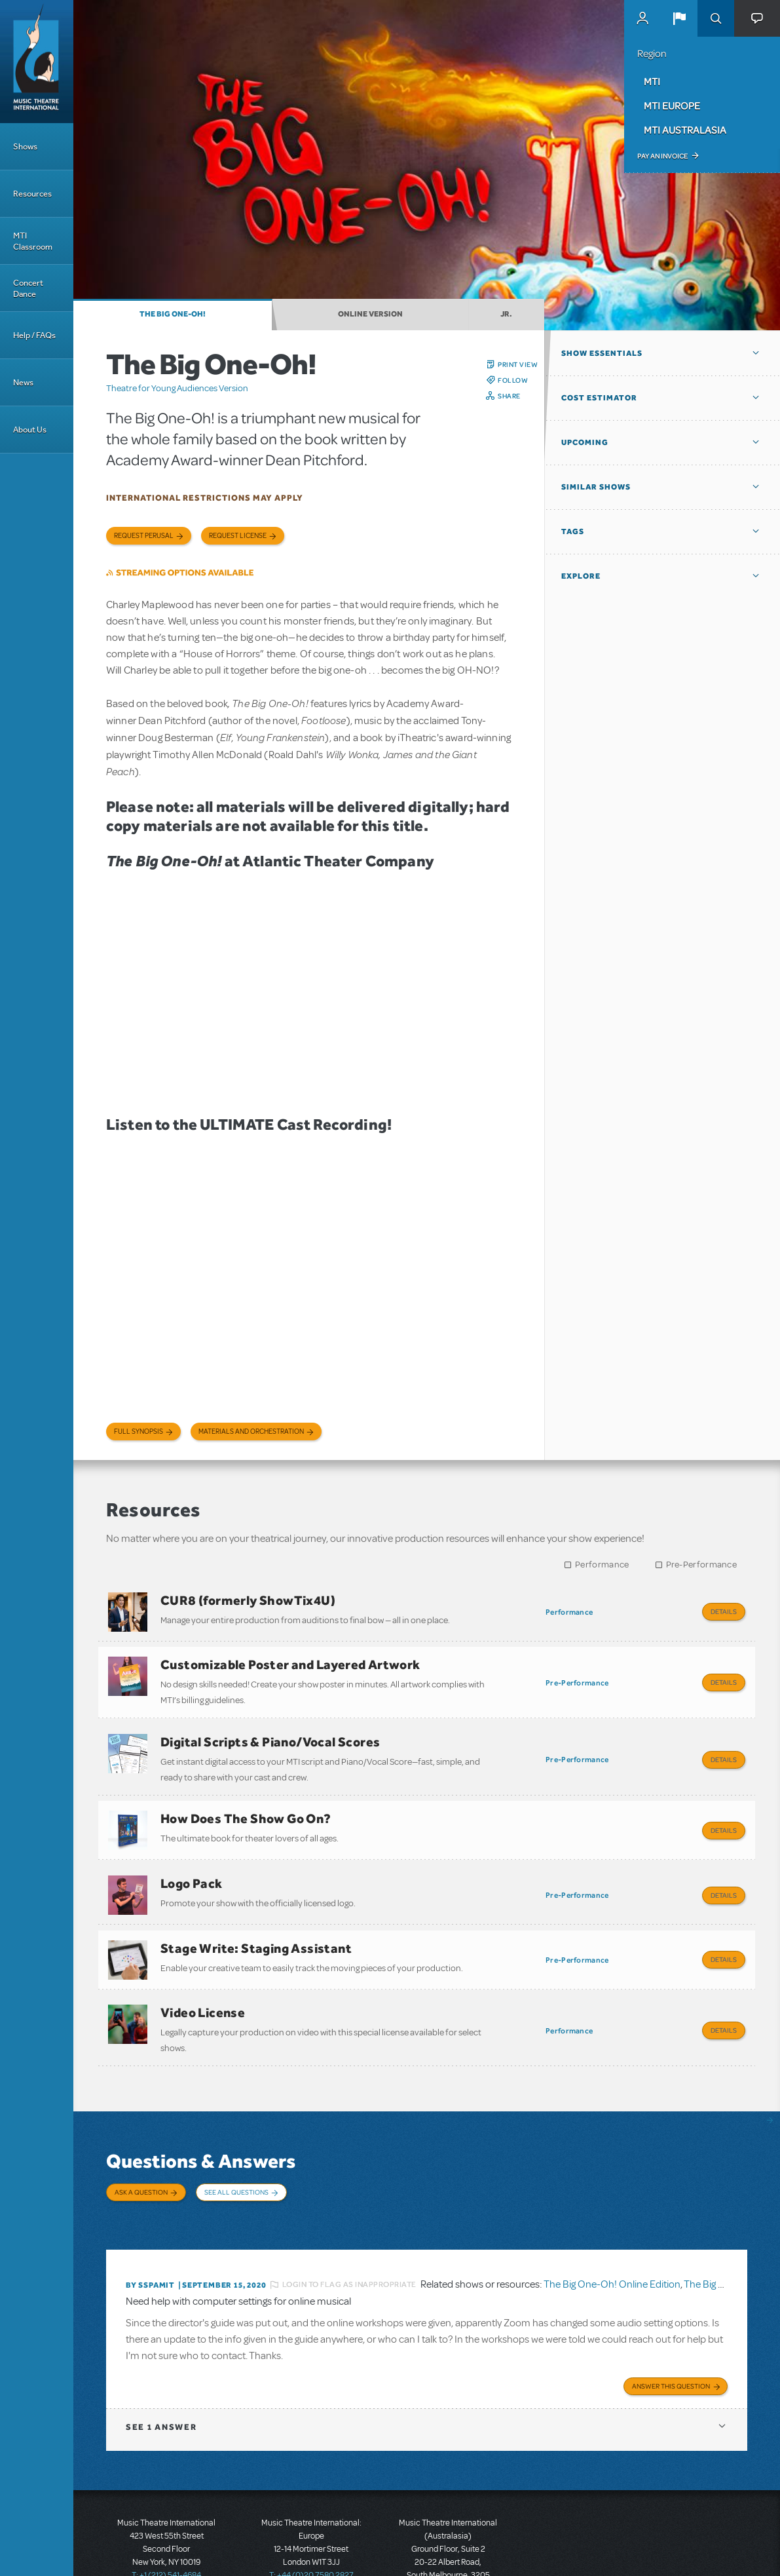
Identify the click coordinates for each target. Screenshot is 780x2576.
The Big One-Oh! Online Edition (612, 2228)
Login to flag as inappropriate (349, 2228)
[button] (679, 18)
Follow (513, 380)
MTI (652, 81)
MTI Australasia (685, 129)
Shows (25, 146)
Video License (202, 1979)
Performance (602, 1564)
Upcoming (584, 442)
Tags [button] (572, 531)
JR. (506, 313)
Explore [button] (581, 576)
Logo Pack (191, 1861)
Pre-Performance (701, 1564)
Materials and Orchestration (251, 1431)
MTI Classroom (32, 241)
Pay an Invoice (662, 156)
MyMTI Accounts (642, 18)
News (23, 382)
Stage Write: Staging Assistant (256, 1920)
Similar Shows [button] (596, 486)
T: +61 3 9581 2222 (448, 2543)
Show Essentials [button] (601, 353)
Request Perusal (144, 535)
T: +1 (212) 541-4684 (166, 2517)
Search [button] (715, 18)
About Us (29, 429)
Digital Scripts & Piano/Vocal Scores (270, 1731)
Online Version (370, 313)
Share (509, 395)
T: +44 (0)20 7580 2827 (311, 2517)
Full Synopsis (138, 1431)
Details (724, 1611)
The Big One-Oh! (172, 313)
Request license (238, 535)
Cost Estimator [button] (599, 397)
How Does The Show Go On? (245, 1802)
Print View (518, 364)
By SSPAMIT (150, 2229)
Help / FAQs (34, 335)
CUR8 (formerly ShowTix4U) (247, 1600)
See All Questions (236, 2152)
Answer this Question (671, 2327)
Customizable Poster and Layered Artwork (290, 1659)
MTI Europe (672, 105)
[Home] (36, 61)
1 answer (161, 2369)
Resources (32, 193)
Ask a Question (141, 2152)
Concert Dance (28, 288)
